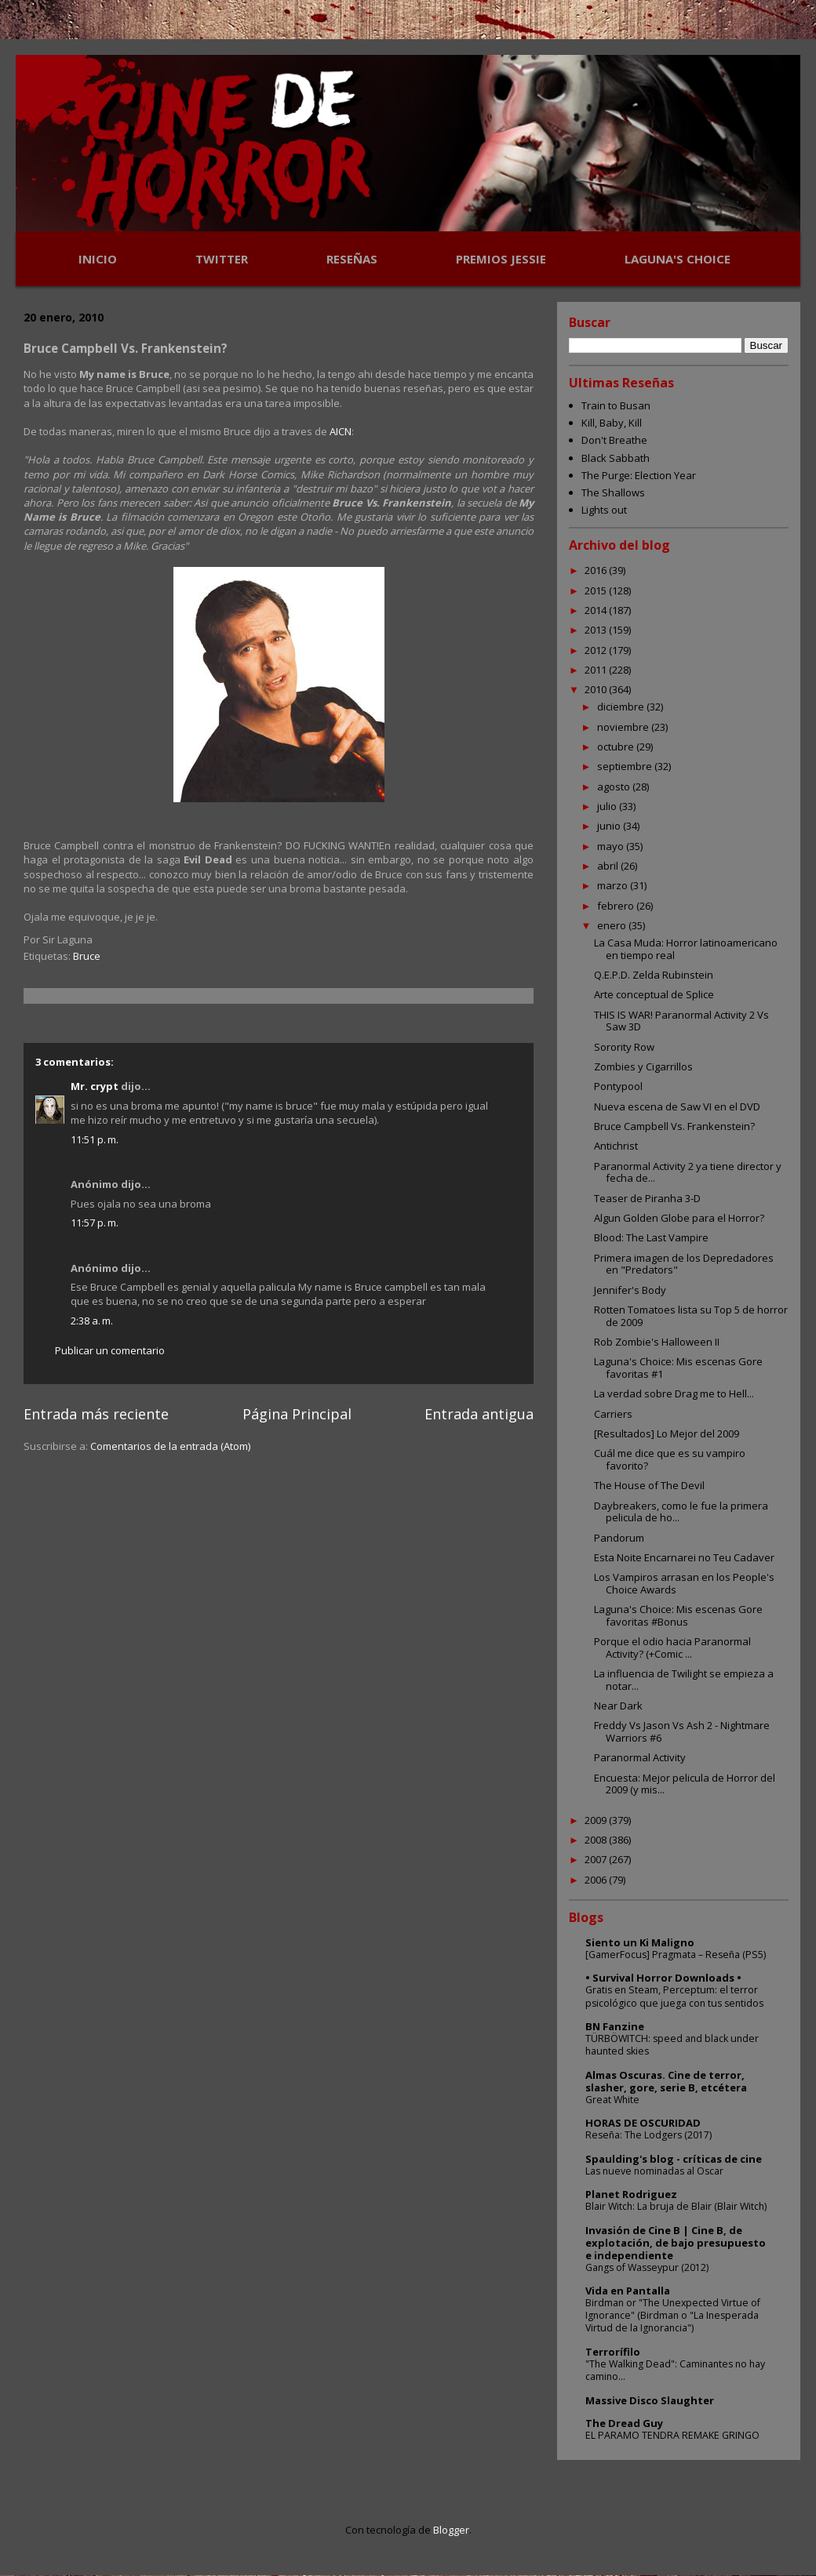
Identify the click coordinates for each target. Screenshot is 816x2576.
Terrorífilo (612, 2352)
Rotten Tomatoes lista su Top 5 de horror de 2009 (691, 1316)
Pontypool (618, 1086)
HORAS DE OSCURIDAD (643, 2123)
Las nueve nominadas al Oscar (654, 2171)
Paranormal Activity (640, 1757)
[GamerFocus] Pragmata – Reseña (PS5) (675, 1954)
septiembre (625, 766)
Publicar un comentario (110, 1350)
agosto (614, 786)
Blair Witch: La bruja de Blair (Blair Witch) (676, 2206)
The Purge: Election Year (638, 475)
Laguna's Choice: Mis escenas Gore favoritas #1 (678, 1367)
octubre (616, 746)
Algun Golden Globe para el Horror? (679, 1218)
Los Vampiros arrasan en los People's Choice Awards (684, 1583)
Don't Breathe (614, 440)
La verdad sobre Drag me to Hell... (674, 1393)
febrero (616, 906)
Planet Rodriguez (631, 2194)
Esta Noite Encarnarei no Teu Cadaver (684, 1557)
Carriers (613, 1414)
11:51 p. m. (94, 1139)
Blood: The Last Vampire (651, 1237)
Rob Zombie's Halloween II (656, 1342)
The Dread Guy (624, 2423)
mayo (611, 846)
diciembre (622, 706)
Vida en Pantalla (627, 2291)
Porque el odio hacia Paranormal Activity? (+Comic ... (672, 1647)
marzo (613, 885)
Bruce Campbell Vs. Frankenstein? (674, 1126)
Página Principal (297, 1413)
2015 (597, 590)
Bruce (86, 956)
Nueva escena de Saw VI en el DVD (677, 1106)
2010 (597, 689)
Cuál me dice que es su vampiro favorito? (669, 1459)
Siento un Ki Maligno (639, 1942)
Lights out (604, 510)
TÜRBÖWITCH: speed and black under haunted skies (672, 2045)
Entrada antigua (479, 1413)
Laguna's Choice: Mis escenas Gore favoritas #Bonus (678, 1615)
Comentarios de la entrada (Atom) (170, 1446)
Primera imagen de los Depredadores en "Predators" (684, 1264)
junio (610, 826)
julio (608, 806)
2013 (597, 630)
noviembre (624, 727)
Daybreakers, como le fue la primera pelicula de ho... (681, 1512)
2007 (597, 1859)
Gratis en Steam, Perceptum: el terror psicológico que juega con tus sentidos (674, 1996)
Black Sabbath (615, 458)
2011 (597, 670)
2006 (597, 1880)
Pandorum (619, 1538)
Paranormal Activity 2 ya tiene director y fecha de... (687, 1172)
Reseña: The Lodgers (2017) (648, 2135)
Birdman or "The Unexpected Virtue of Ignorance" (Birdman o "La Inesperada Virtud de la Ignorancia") (672, 2315)
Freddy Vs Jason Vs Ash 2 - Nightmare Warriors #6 (682, 1731)
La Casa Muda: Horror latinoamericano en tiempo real (686, 949)
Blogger (451, 2530)
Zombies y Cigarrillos (643, 1066)
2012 (597, 650)
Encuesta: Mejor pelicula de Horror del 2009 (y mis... (684, 1784)
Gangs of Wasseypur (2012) (647, 2267)
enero (612, 925)
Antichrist (616, 1146)
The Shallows (613, 492)
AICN (341, 431)
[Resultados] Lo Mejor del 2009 (666, 1433)
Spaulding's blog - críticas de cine (673, 2159)
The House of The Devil (649, 1485)
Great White (612, 2099)
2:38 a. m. (92, 1320)
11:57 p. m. (94, 1222)
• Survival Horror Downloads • (663, 1978)
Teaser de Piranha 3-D (647, 1198)
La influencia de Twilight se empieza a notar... (684, 1679)
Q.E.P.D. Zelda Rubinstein (653, 975)
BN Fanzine (614, 2026)
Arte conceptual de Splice (654, 994)
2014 (597, 610)
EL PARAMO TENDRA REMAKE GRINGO (672, 2435)
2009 (597, 1820)
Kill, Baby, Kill (611, 423)
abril (609, 866)
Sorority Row (624, 1047)
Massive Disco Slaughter (649, 2400)
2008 (597, 1840)
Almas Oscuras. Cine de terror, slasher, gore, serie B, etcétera (666, 2081)
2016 (597, 570)
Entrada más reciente (96, 1413)
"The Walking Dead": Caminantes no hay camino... (675, 2370)
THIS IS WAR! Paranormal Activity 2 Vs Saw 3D (681, 1021)
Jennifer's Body (630, 1290)
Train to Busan (615, 405)
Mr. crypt (94, 1086)
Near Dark (618, 1706)
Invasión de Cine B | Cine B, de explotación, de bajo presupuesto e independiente (675, 2242)
